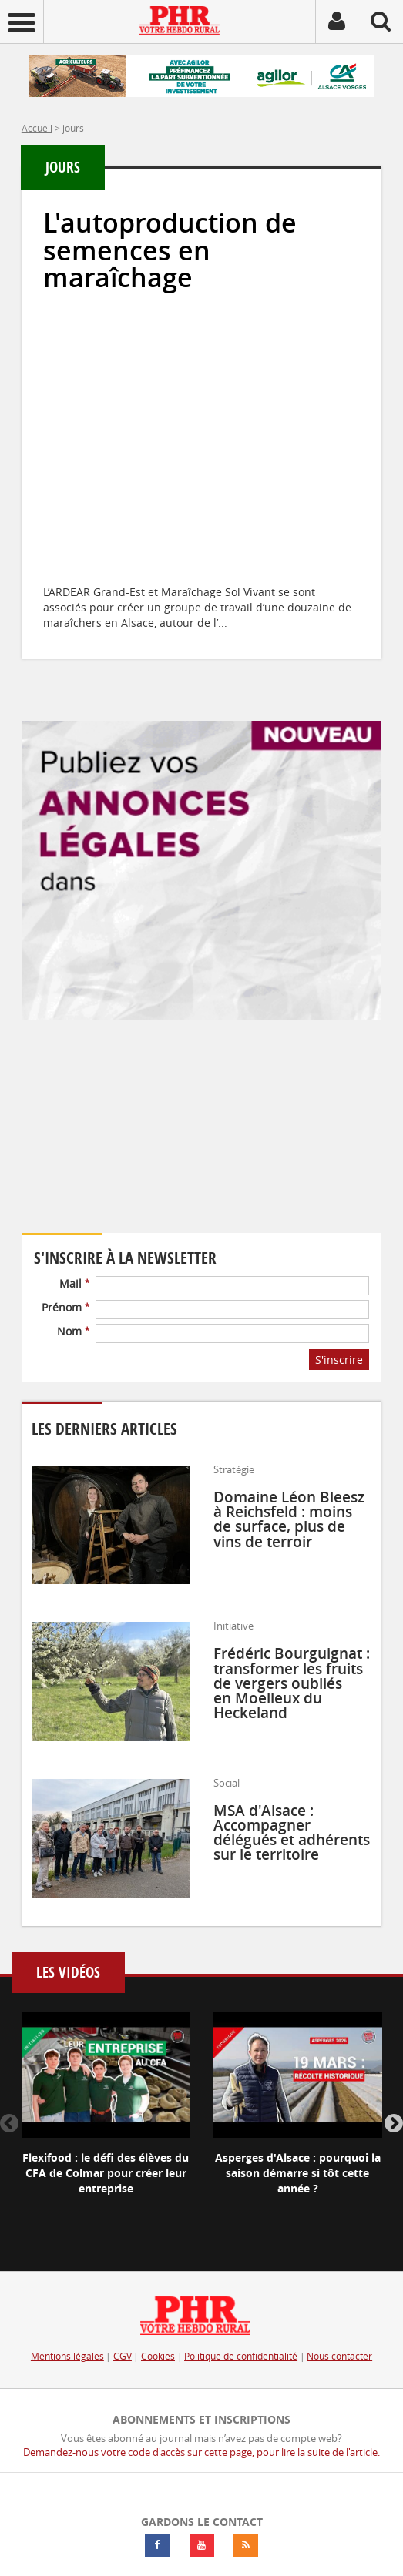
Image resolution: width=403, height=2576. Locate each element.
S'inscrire (339, 1359)
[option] (106, 2116)
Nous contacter (339, 2356)
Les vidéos (68, 1973)
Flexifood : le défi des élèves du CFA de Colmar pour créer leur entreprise (105, 2173)
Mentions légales (67, 2356)
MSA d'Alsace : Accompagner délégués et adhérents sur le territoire (291, 1833)
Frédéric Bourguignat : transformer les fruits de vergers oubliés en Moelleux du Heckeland (291, 1683)
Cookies (158, 2356)
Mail (74, 1283)
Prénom (65, 1307)
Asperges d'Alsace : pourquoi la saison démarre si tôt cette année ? (298, 2173)
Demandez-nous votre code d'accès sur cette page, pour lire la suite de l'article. (201, 2452)
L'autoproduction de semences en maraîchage (170, 250)
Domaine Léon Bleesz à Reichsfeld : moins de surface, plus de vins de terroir (288, 1519)
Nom (73, 1331)
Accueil (37, 128)
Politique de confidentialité (240, 2356)
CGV (122, 2356)
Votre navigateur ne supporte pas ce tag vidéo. (160, 1137)
